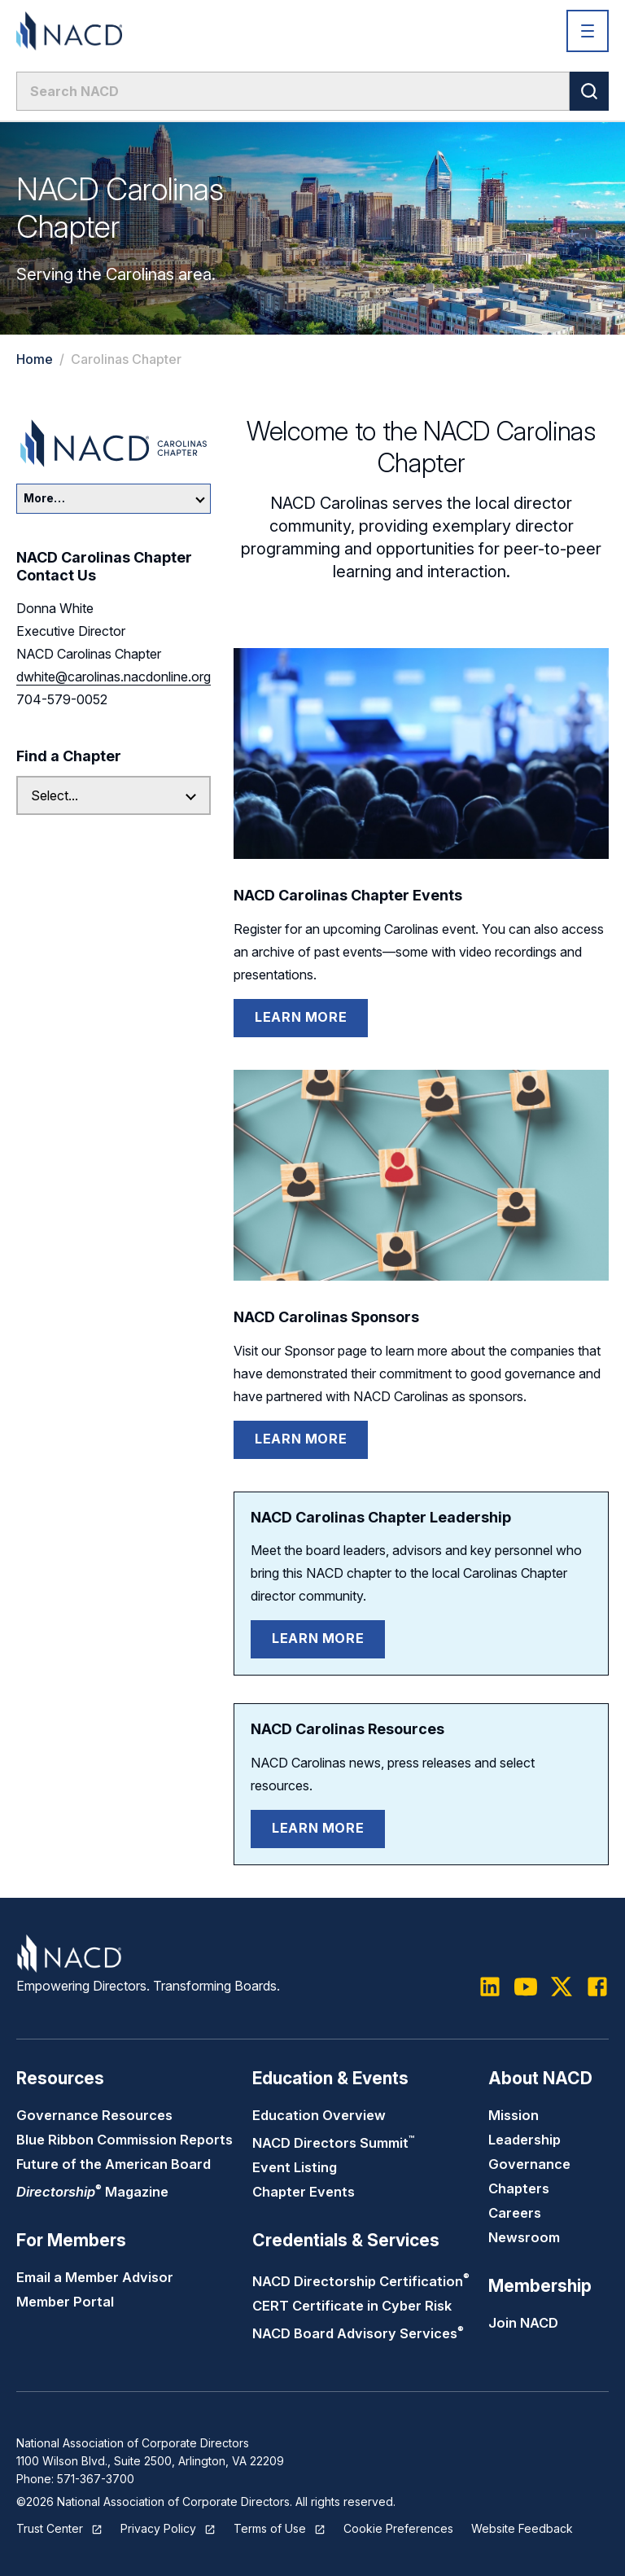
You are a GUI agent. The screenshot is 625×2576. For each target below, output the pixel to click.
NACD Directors (333, 2143)
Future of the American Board (113, 2164)
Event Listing (294, 2167)
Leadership (524, 2139)
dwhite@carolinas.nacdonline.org (113, 676)
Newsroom (524, 2237)
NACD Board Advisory (358, 2333)
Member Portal (65, 2301)
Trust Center (49, 2528)
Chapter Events (303, 2192)
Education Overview (319, 2115)
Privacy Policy (158, 2528)
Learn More (301, 1017)
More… (114, 498)
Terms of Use (270, 2528)
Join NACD (523, 2323)
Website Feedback (522, 2528)
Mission (513, 2115)
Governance (529, 2164)
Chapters (518, 2188)
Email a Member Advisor (94, 2277)
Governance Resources (94, 2115)
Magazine (92, 2192)
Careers (514, 2213)
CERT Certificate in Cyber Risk (352, 2306)
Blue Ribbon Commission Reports (124, 2139)
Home (34, 359)
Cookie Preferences (398, 2528)
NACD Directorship (361, 2281)
